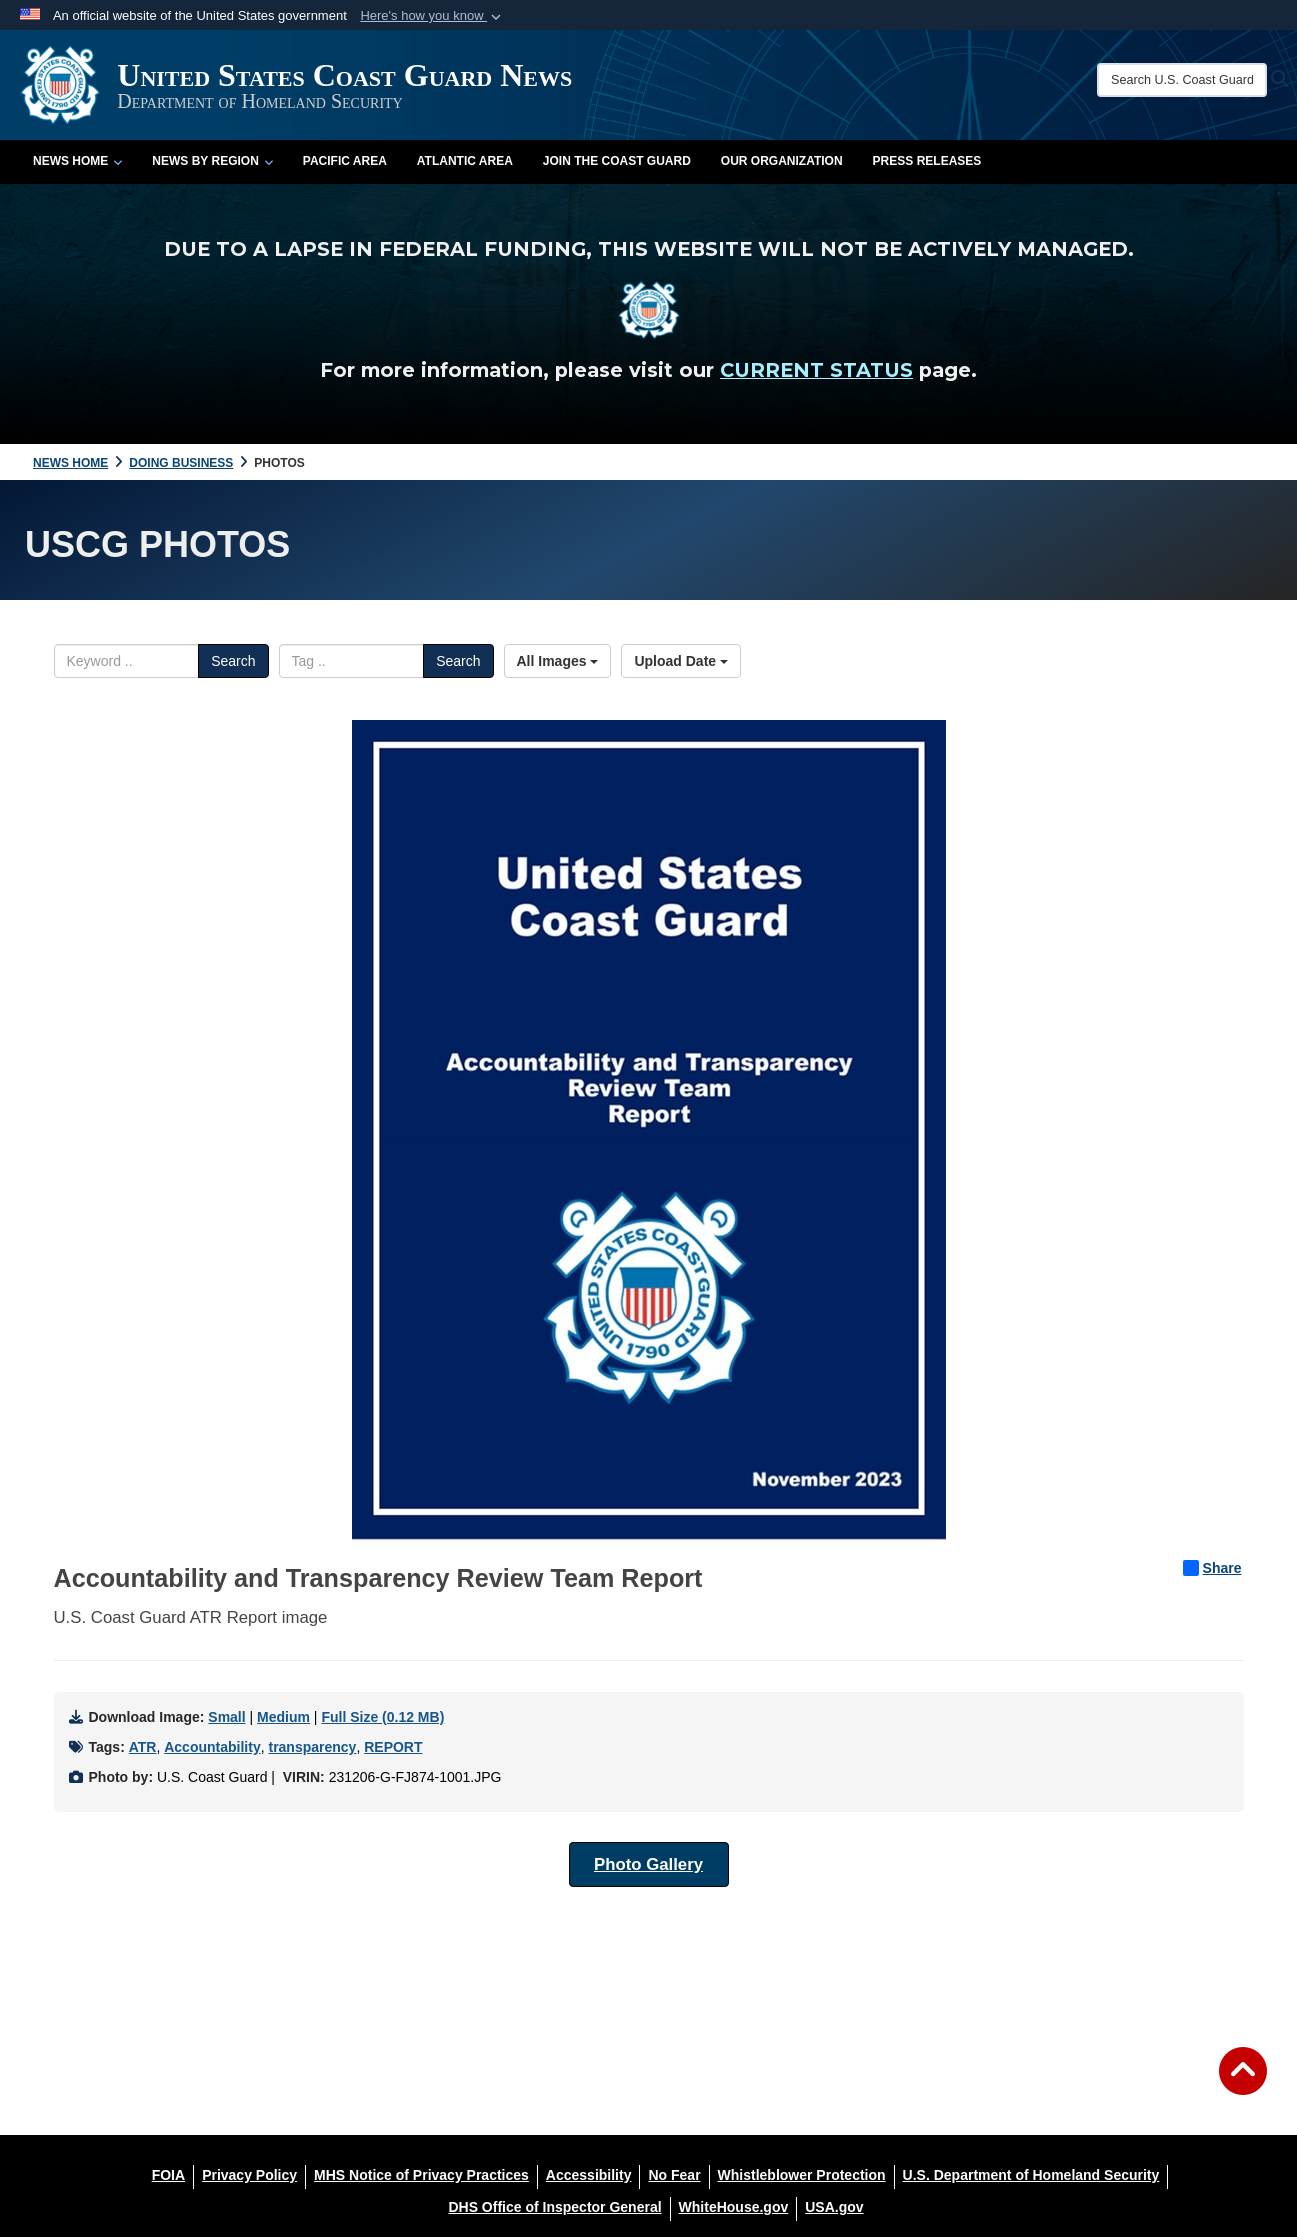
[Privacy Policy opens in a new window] (249, 2175)
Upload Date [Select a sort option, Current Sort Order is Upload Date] (681, 661)
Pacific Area (345, 161)
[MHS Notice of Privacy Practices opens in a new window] (421, 2175)
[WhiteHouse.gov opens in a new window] (734, 2207)
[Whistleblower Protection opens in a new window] (802, 2175)
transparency (312, 1747)
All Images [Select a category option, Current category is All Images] (558, 661)
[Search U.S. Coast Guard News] (1182, 80)
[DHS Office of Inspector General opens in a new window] (554, 2207)
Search (233, 661)
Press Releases (927, 161)
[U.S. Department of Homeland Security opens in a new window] (1031, 2175)
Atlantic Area (465, 161)
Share (1212, 1568)
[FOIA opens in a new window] (168, 2175)
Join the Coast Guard (617, 161)
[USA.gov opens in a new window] (834, 2207)
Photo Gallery (648, 1864)
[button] (432, 16)
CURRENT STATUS (816, 370)
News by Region (212, 161)
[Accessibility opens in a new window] (589, 2175)
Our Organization (782, 161)
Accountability (212, 1747)
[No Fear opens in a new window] (674, 2175)
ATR (143, 1747)
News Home (77, 161)
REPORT (393, 1747)
